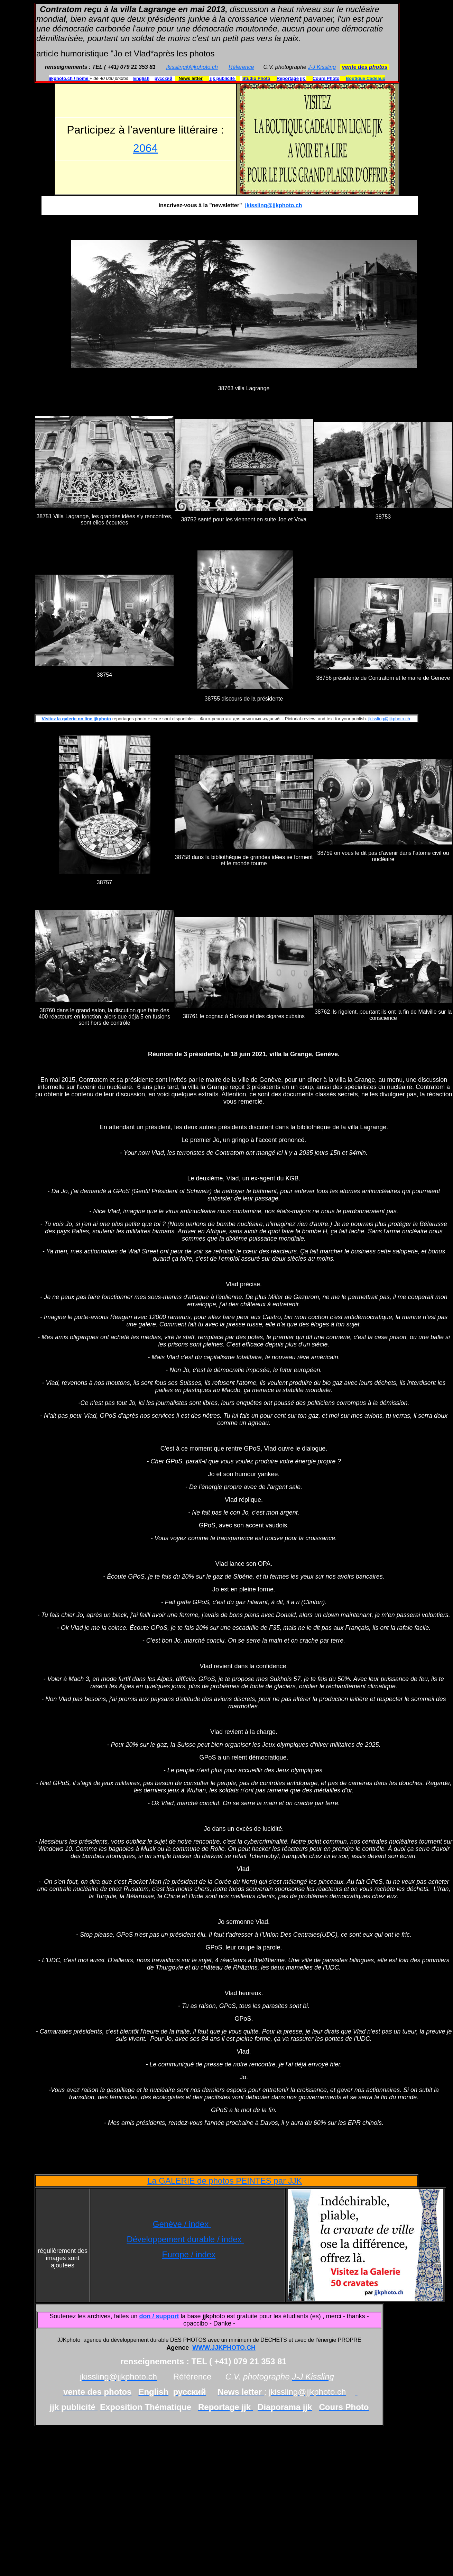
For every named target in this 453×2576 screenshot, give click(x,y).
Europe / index (188, 2254)
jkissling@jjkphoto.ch (192, 67)
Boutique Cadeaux (365, 78)
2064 (145, 148)
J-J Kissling (322, 67)
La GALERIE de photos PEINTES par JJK (224, 2180)
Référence (241, 67)
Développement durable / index (185, 2239)
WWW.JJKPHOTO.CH (224, 2347)
